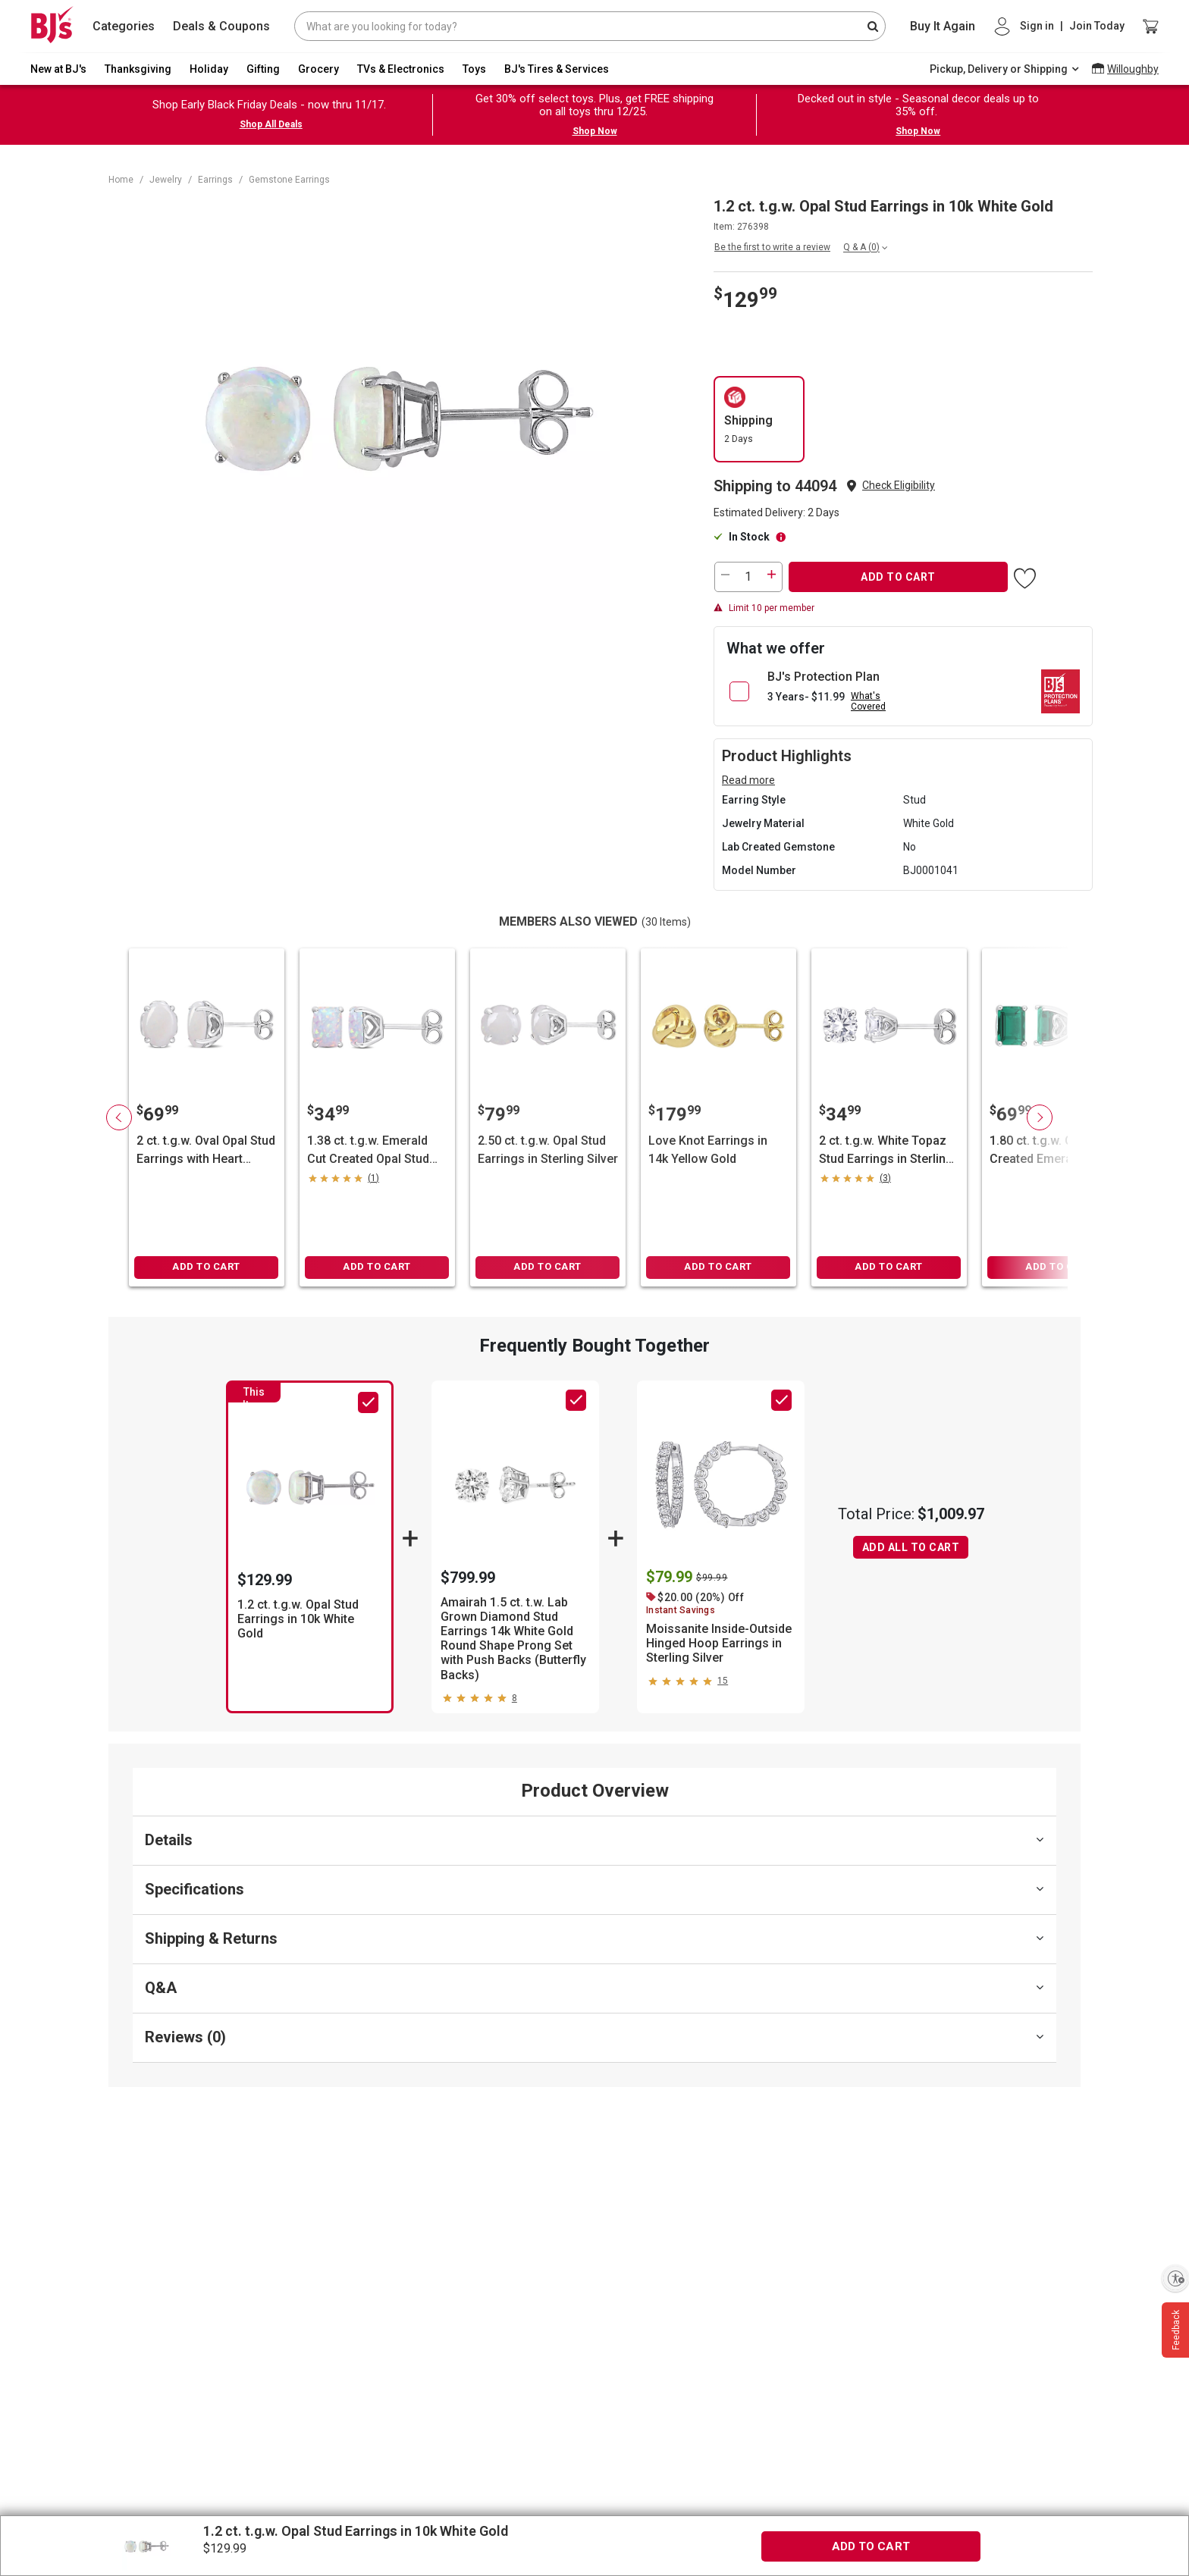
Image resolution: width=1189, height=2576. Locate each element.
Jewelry (165, 179)
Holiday (209, 69)
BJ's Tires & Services (556, 69)
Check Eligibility (898, 485)
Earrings (215, 179)
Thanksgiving (138, 69)
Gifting (263, 69)
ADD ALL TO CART (911, 1547)
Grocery (318, 69)
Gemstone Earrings (289, 179)
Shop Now (595, 131)
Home (120, 179)
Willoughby (1133, 69)
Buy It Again (942, 26)
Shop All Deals (271, 124)
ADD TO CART (898, 577)
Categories (124, 26)
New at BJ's (58, 69)
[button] (898, 486)
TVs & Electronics (400, 69)
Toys (474, 69)
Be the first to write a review (772, 247)
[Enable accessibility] (1175, 2278)
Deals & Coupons (221, 26)
